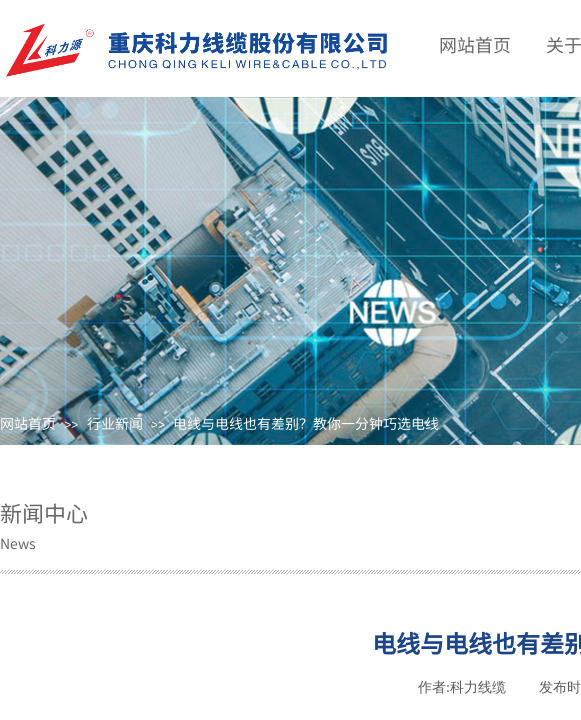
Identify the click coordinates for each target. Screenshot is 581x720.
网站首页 (28, 423)
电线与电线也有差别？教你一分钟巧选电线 (306, 423)
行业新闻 (115, 423)
